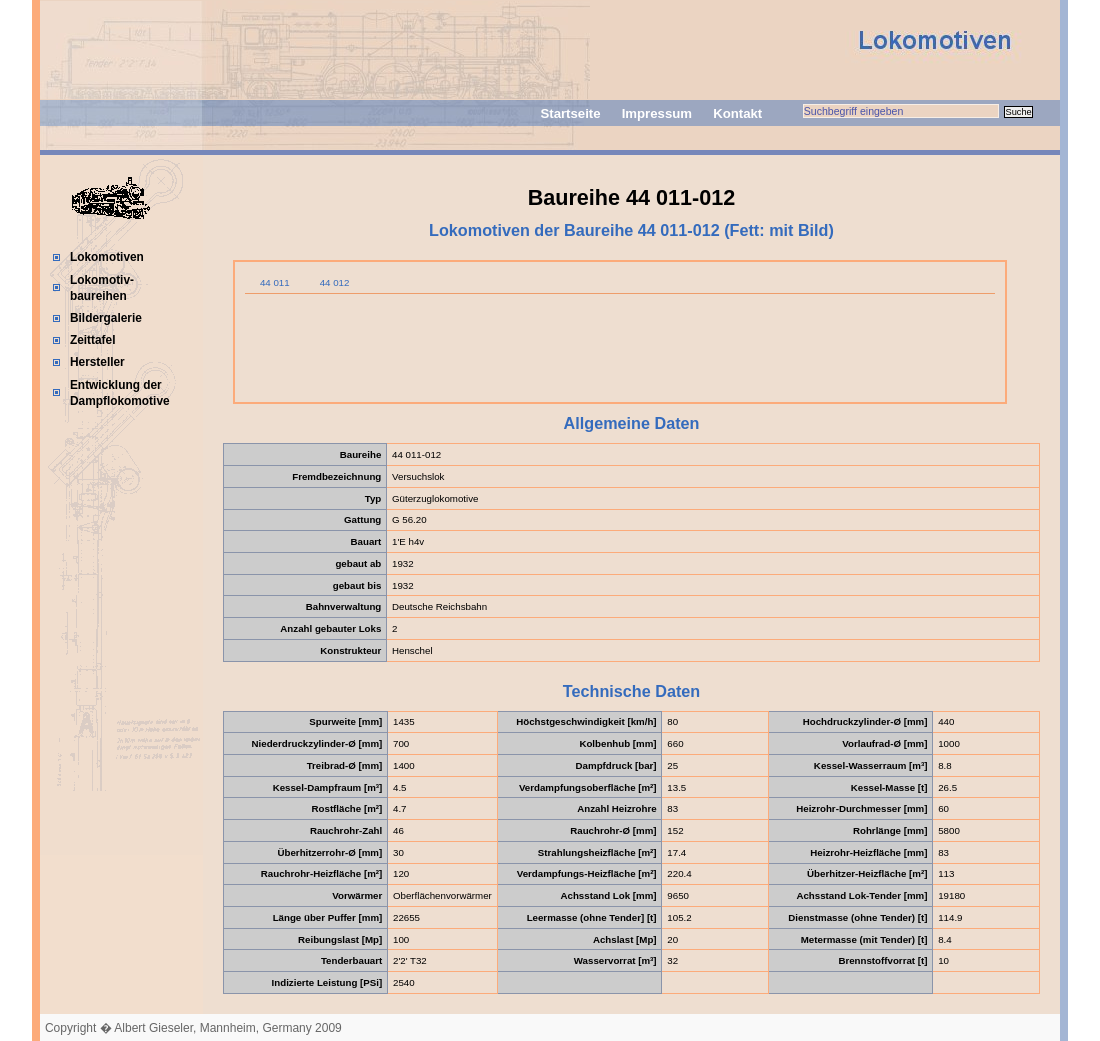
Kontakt (737, 113)
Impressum (657, 113)
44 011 (275, 282)
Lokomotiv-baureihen (102, 288)
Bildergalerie (106, 318)
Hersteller (97, 362)
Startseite (570, 113)
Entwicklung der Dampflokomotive (120, 393)
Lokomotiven (107, 257)
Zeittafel (93, 340)
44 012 (335, 282)
